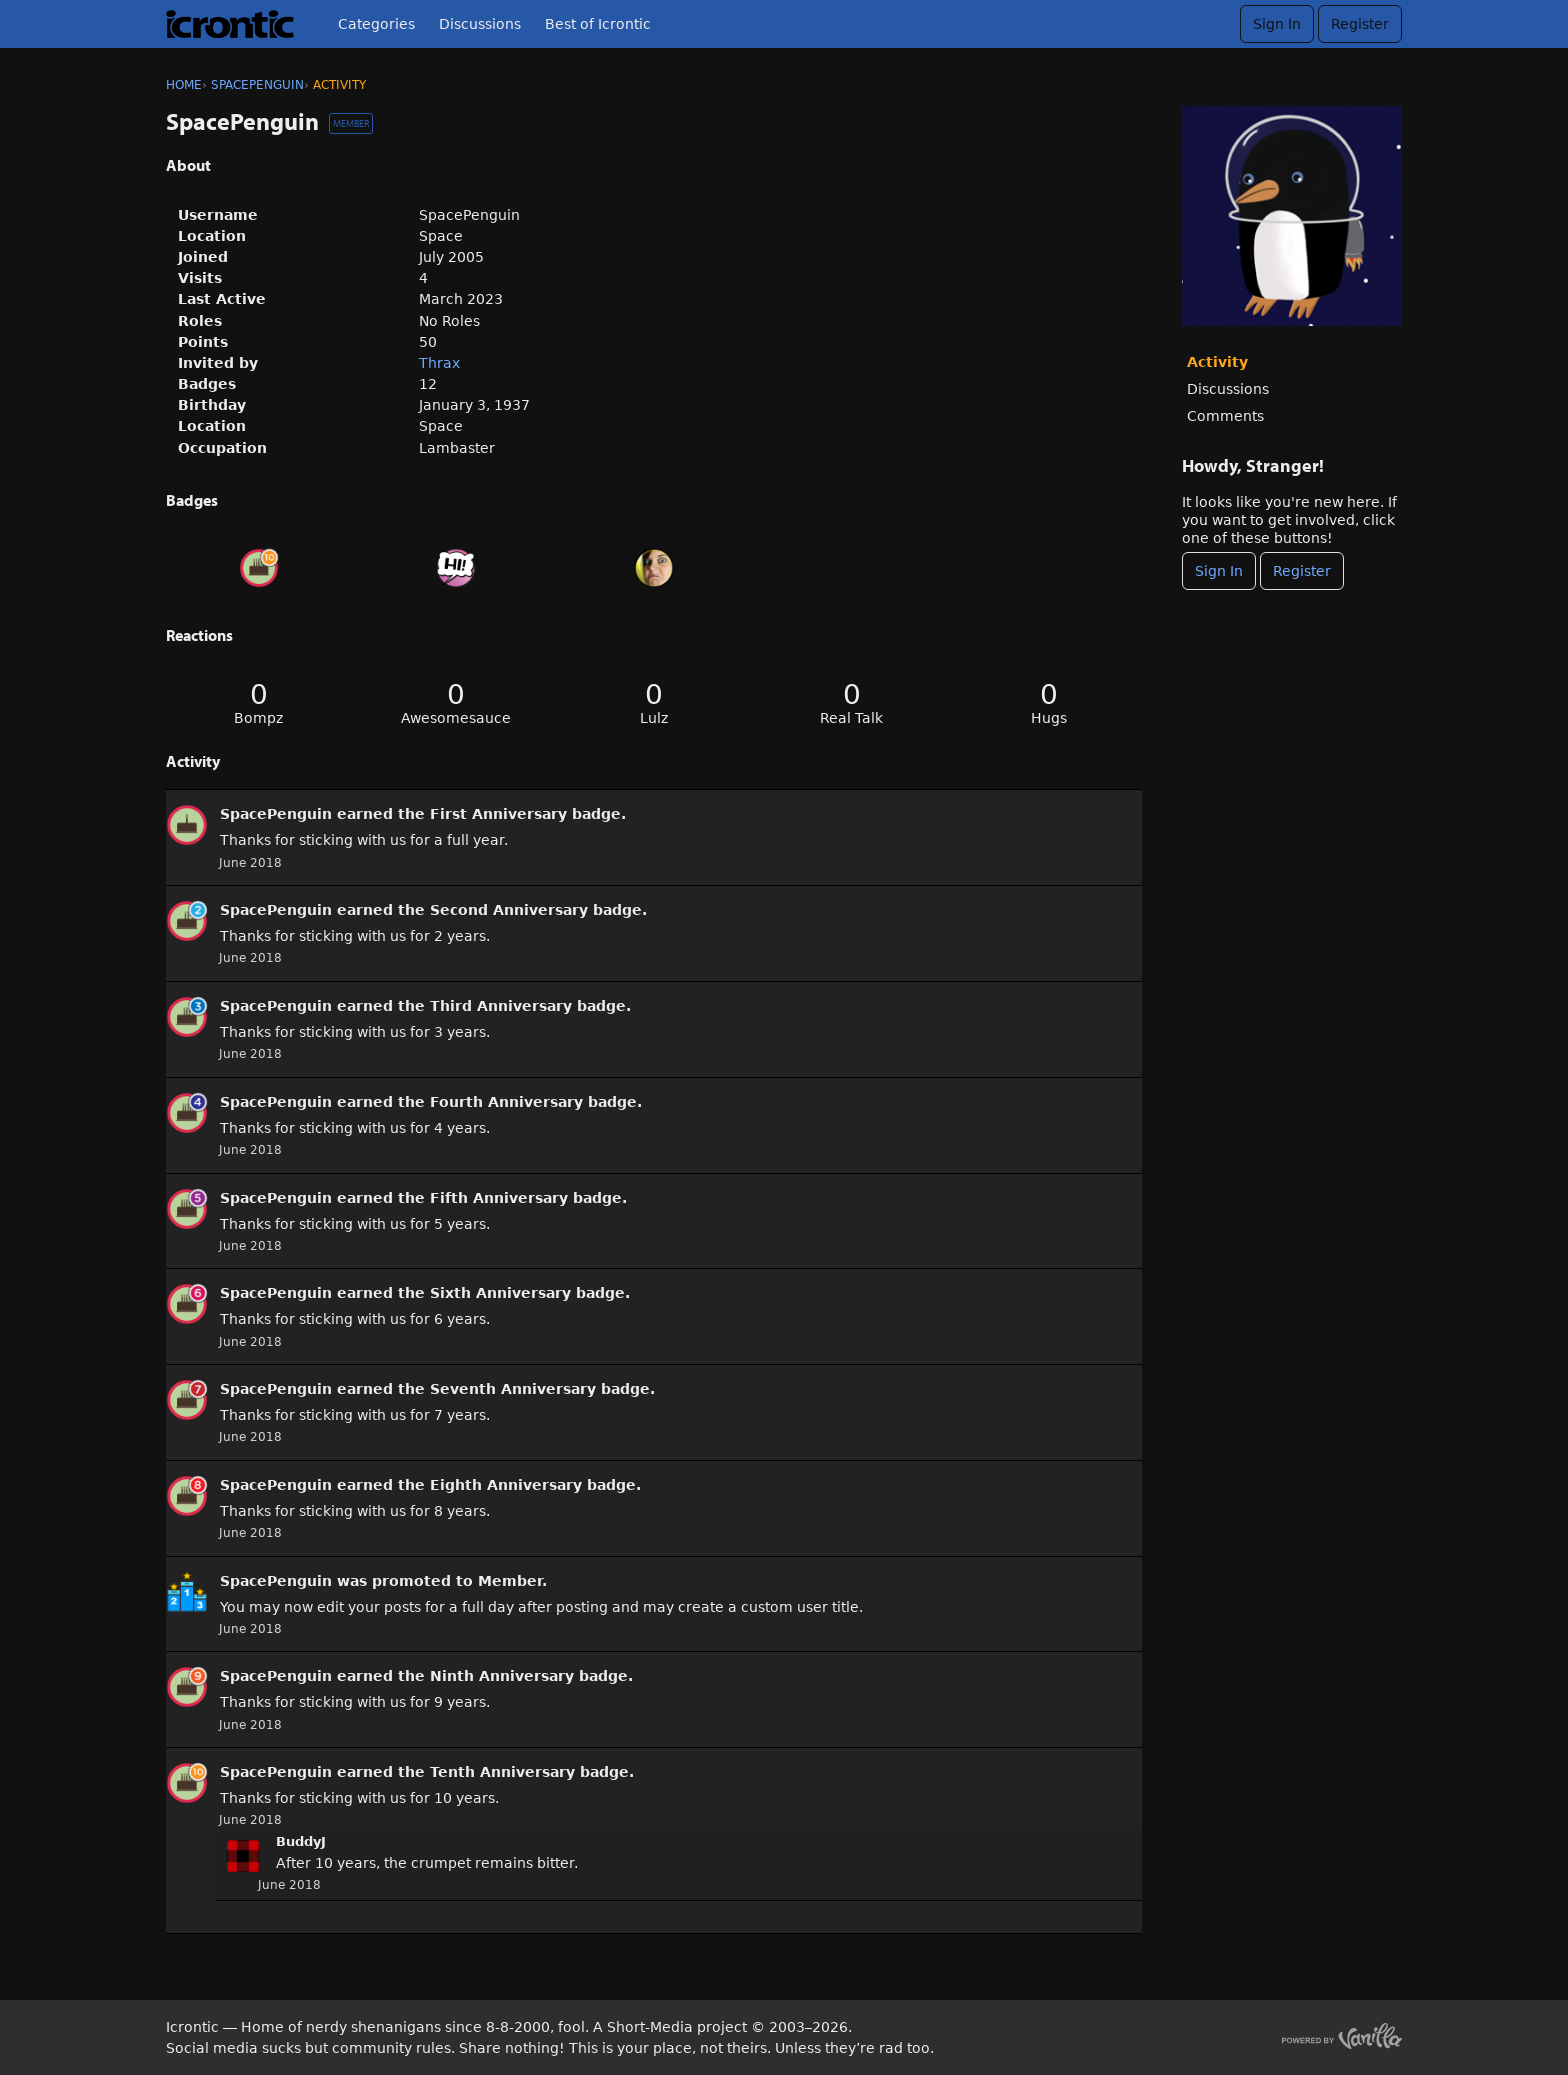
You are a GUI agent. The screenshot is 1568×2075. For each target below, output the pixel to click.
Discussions (480, 24)
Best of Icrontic (598, 24)
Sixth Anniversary (500, 1293)
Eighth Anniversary (506, 1485)
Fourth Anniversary (506, 1102)
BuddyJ (301, 1841)
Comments (1225, 416)
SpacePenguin (276, 814)
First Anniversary (498, 814)
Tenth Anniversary (502, 1772)
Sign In (1277, 24)
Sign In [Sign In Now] (1219, 571)
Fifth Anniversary (499, 1198)
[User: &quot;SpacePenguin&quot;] (187, 825)
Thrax (439, 363)
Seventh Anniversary (513, 1389)
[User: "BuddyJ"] (243, 1856)
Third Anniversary (501, 1006)
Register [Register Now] (1302, 571)
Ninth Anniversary (502, 1676)
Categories (376, 24)
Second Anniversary (509, 910)
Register (1360, 24)
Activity (1217, 362)
